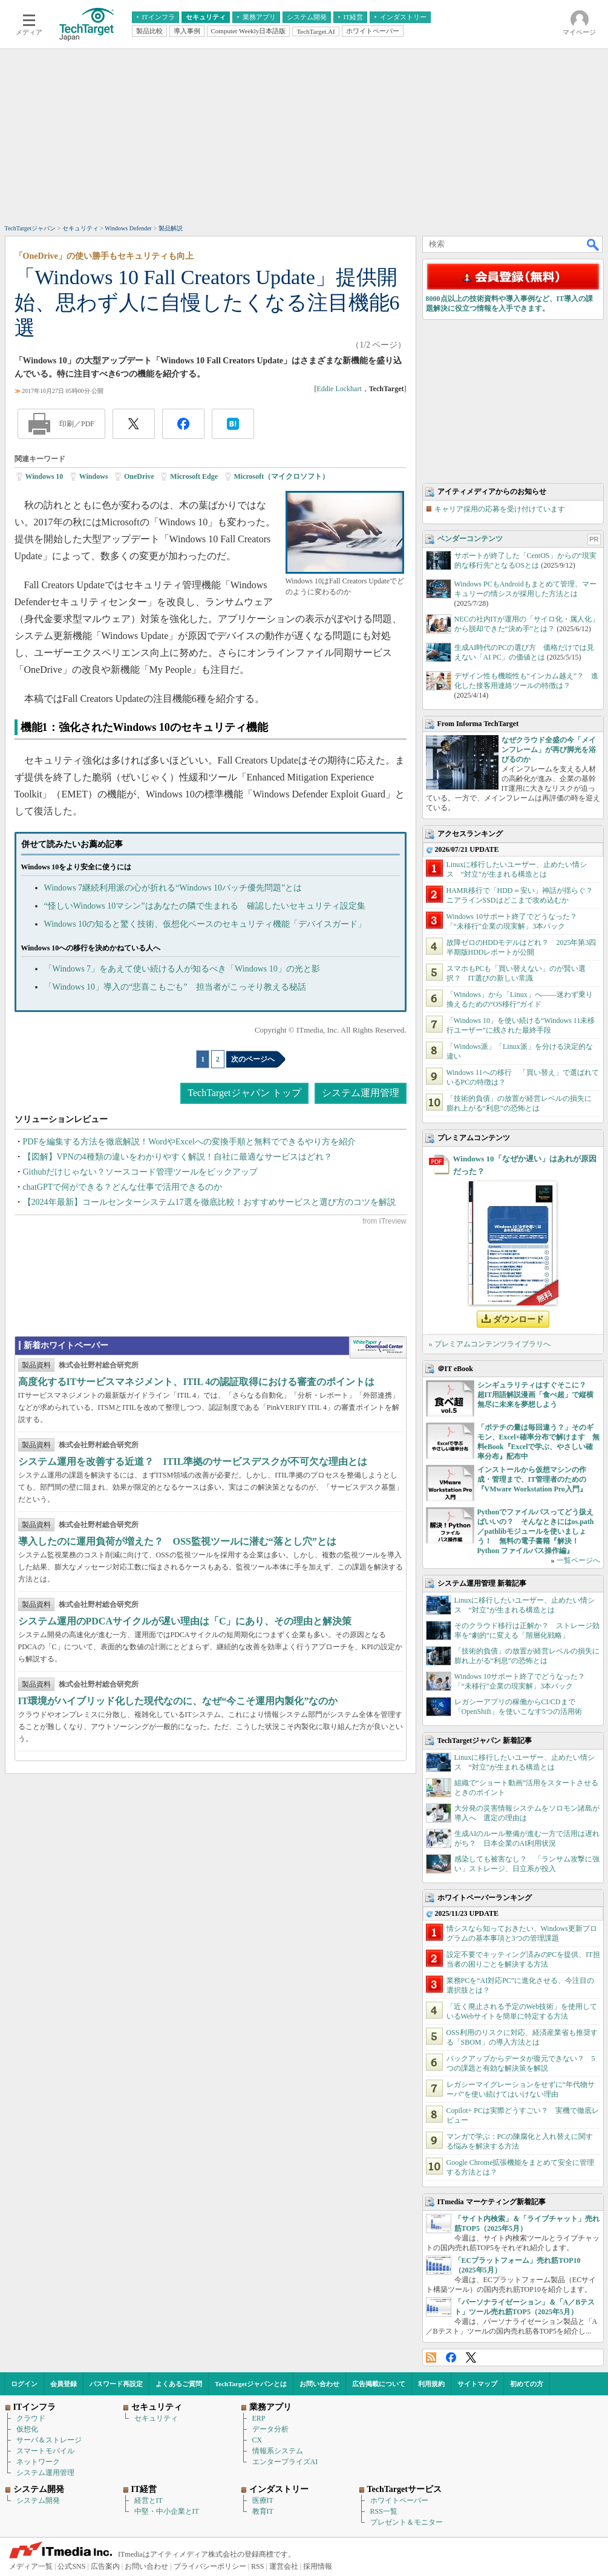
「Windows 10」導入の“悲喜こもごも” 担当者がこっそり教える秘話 (175, 986)
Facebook (451, 2357)
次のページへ (253, 1059)
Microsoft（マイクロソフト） (282, 476)
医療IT (262, 2500)
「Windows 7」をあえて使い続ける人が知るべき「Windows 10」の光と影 (182, 968)
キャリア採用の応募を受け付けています (499, 509)
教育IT (262, 2511)
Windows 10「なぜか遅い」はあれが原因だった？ (525, 1165)
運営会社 (283, 2566)
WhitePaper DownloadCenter (378, 1347)
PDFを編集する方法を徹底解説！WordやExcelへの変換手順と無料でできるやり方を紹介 (189, 1141)
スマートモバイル (45, 2451)
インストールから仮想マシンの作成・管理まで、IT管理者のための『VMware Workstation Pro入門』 (532, 1479)
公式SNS (71, 2566)
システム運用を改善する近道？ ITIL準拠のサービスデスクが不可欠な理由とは (193, 1461)
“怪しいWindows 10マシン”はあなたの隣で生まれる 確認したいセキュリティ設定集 (204, 905)
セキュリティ (156, 2418)
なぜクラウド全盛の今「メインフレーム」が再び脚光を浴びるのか (549, 750)
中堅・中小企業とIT (166, 2511)
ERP (259, 2418)
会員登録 (63, 2383)
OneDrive (139, 476)
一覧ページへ (578, 1560)
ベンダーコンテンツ (470, 538)
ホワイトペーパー (399, 2500)
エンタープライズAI (285, 2462)
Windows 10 (44, 476)
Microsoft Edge (194, 476)
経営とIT (148, 2500)
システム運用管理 (360, 1093)
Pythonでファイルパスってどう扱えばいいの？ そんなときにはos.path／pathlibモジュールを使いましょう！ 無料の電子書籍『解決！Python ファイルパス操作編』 (535, 1531)
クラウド (30, 2418)
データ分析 (270, 2429)
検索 (593, 244)
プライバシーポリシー (210, 2566)
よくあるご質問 (178, 2383)
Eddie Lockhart (338, 388)
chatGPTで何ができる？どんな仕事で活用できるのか (123, 1187)
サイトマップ (477, 2383)
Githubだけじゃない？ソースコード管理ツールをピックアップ (140, 1171)
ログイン (24, 2383)
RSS (431, 2357)
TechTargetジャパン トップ (244, 1093)
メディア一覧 (31, 2566)
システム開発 (38, 2500)
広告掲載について (378, 2383)
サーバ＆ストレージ (49, 2440)
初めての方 (526, 2383)
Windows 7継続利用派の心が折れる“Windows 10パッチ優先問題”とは (173, 887)
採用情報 (317, 2566)
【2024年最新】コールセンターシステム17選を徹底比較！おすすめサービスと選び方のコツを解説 (209, 1202)
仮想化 (27, 2429)
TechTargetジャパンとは (251, 2383)
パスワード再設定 (116, 2383)
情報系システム (277, 2451)
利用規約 (431, 2383)
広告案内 (105, 2566)
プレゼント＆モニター (406, 2522)
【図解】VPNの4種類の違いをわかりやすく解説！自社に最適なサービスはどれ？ (177, 1156)
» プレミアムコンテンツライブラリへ (490, 1344)
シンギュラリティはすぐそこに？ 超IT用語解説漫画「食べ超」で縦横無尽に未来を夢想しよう (535, 1395)
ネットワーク (38, 2462)
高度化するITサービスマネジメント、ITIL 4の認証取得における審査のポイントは (196, 1382)
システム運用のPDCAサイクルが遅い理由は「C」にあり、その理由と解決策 (185, 1621)
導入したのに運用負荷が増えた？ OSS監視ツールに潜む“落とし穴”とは (177, 1541)
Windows (93, 476)
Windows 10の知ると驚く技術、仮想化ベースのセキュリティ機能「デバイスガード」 (205, 924)
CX (257, 2440)
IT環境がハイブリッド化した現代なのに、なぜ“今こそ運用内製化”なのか (178, 1701)
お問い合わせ (319, 2383)
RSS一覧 (383, 2511)
